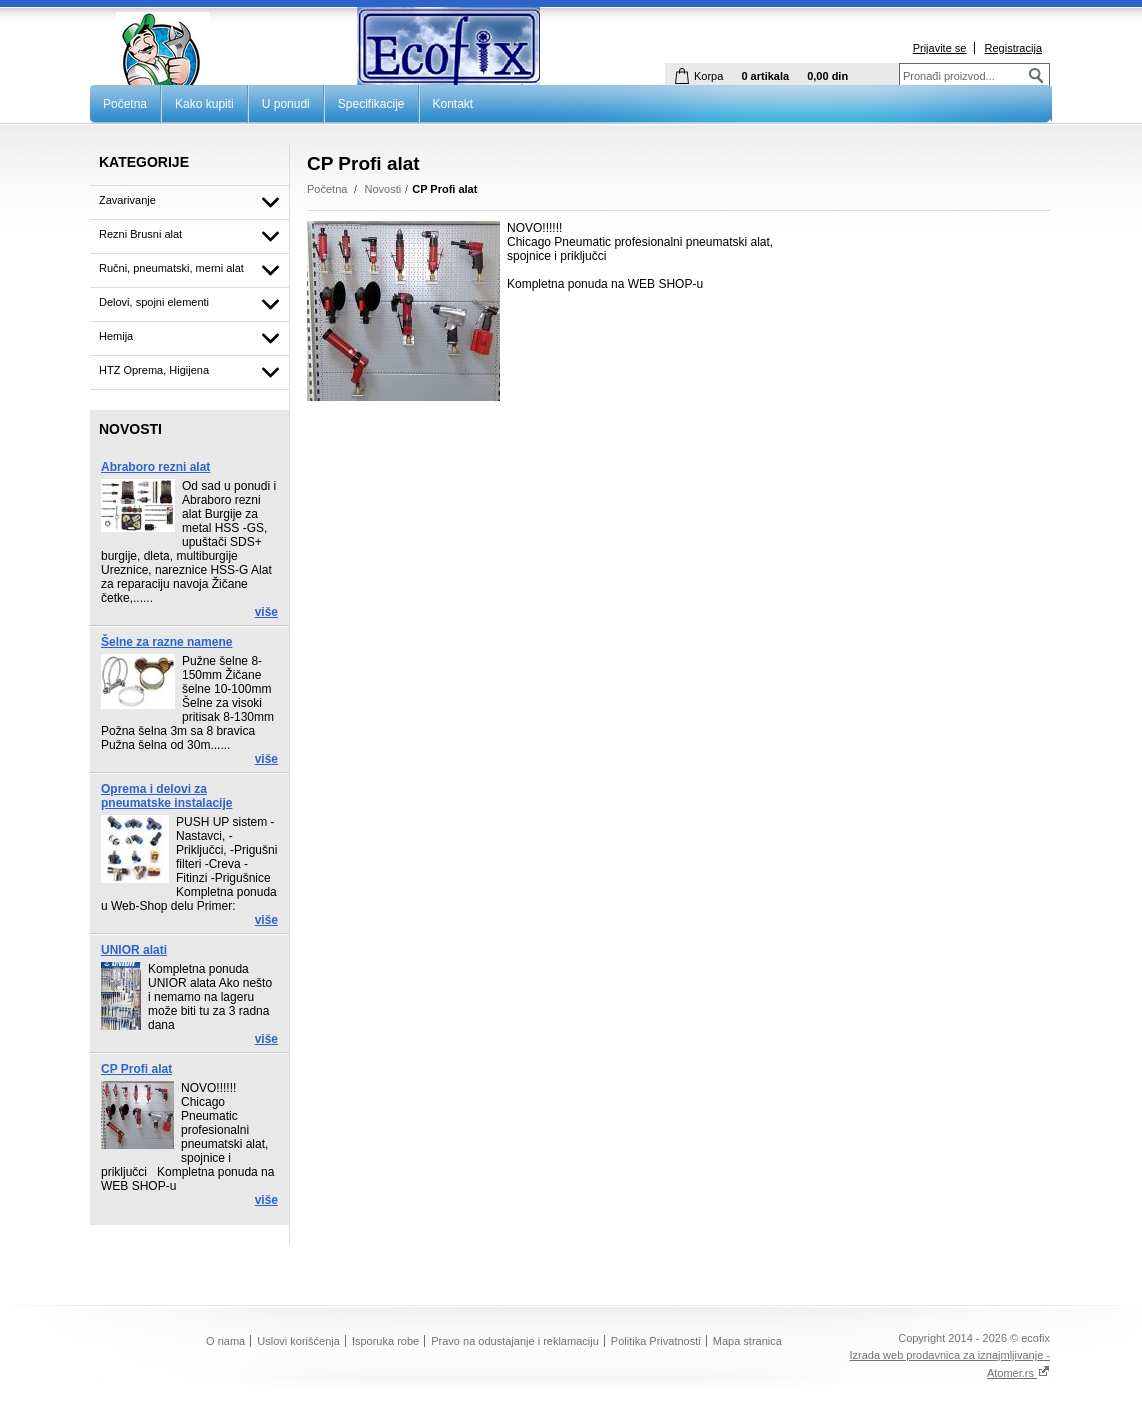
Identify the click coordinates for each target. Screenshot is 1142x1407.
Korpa (708, 76)
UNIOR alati (134, 950)
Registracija (1013, 48)
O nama (225, 1341)
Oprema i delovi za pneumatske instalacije (166, 796)
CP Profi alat (136, 1069)
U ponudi (286, 104)
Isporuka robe (385, 1341)
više (266, 612)
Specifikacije (371, 104)
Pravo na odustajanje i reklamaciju (515, 1341)
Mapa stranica (747, 1341)
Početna (125, 104)
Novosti (383, 189)
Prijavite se (940, 48)
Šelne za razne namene (166, 642)
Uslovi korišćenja (298, 1341)
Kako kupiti (204, 104)
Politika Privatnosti (656, 1341)
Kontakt (453, 104)
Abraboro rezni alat (155, 467)
